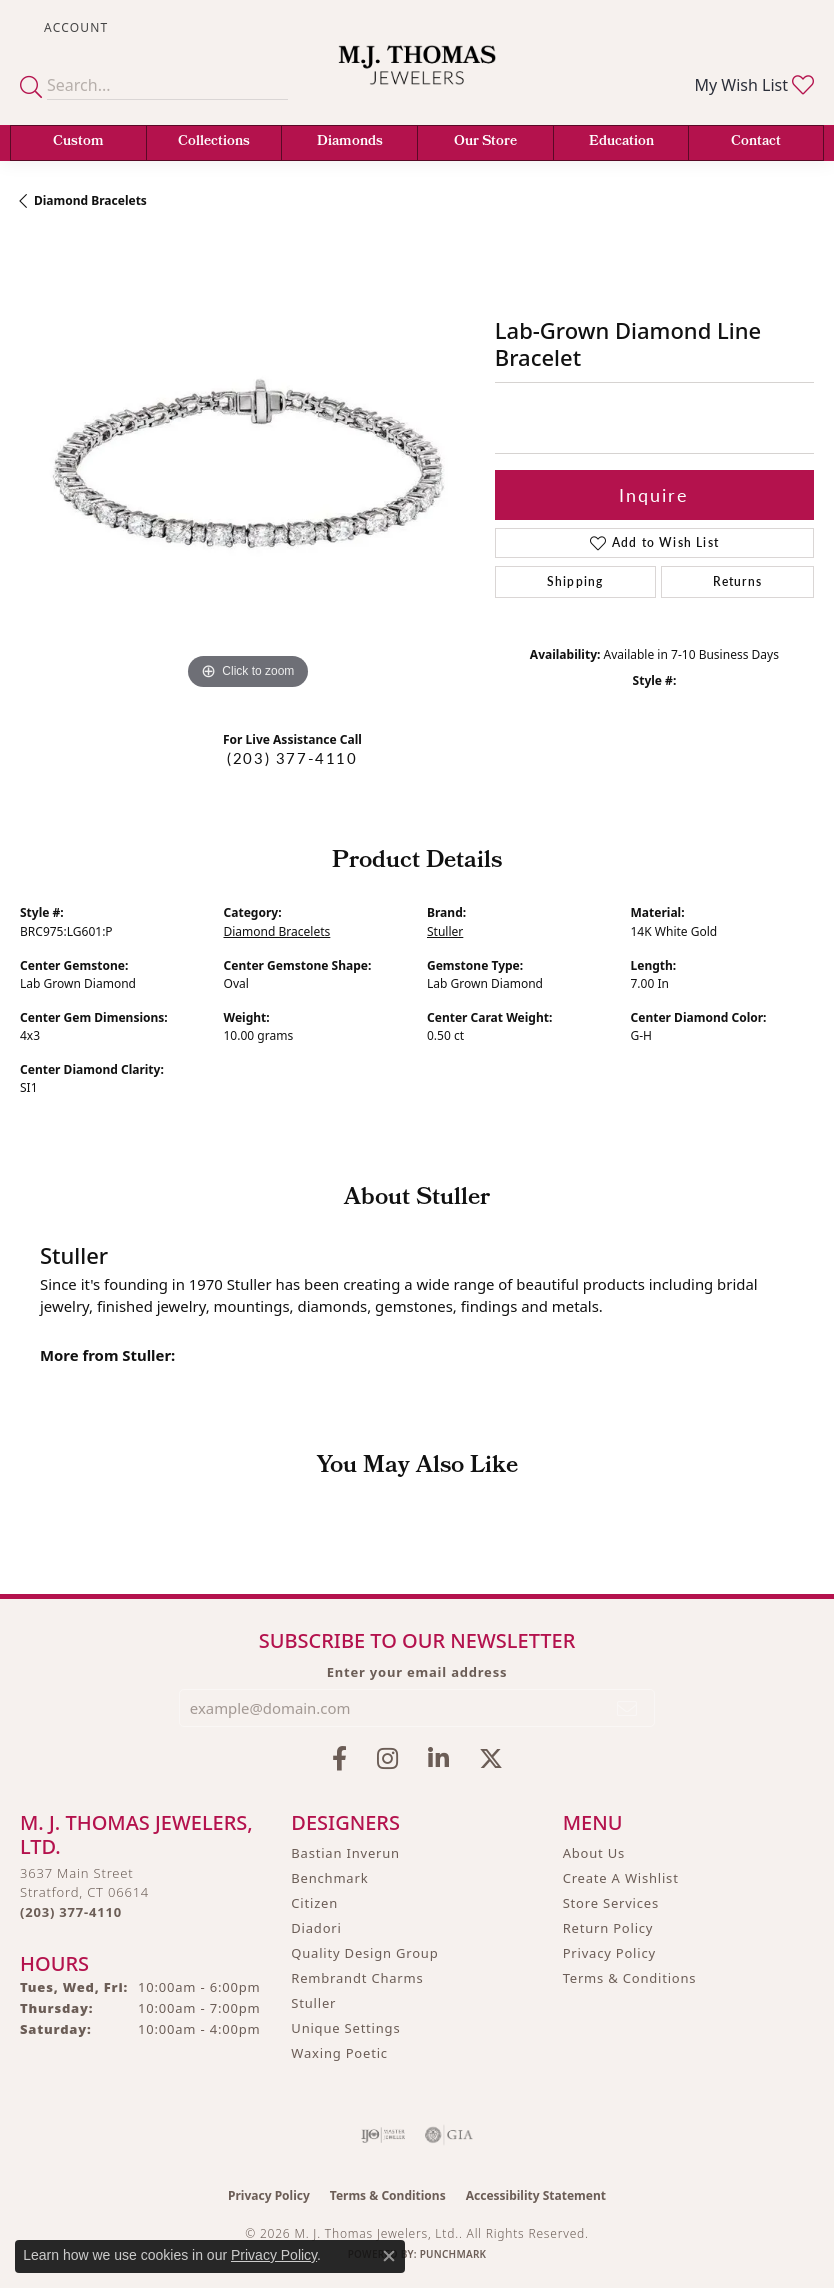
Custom (78, 142)
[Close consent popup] (389, 2256)
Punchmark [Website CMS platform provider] (453, 2254)
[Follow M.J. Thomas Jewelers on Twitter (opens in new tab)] (491, 1759)
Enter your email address (417, 1672)
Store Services (611, 1903)
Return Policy (608, 1928)
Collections (214, 142)
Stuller (445, 931)
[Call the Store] (71, 1912)
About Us (594, 1853)
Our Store (485, 142)
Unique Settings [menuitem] (345, 2028)
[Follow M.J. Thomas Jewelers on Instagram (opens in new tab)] (387, 1759)
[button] (74, 27)
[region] (247, 467)
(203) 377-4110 (292, 758)
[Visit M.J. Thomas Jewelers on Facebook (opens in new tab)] (339, 1759)
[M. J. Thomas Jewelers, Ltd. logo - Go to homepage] (417, 77)
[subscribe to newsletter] (628, 1708)
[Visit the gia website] (449, 2135)
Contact (756, 142)
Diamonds (350, 142)
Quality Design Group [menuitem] (364, 1953)
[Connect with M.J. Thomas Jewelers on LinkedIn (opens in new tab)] (438, 1759)
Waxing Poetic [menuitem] (339, 2053)
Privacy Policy (609, 1953)
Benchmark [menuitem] (329, 1878)
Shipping (575, 581)
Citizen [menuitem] (314, 1903)
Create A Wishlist (621, 1878)
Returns (737, 581)
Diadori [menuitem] (316, 1928)
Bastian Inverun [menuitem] (345, 1853)
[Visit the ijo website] (383, 2135)
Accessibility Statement (536, 2195)
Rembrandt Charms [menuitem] (357, 1978)
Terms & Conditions (630, 1978)
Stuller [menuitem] (313, 2003)
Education (621, 142)
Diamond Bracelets (90, 200)
